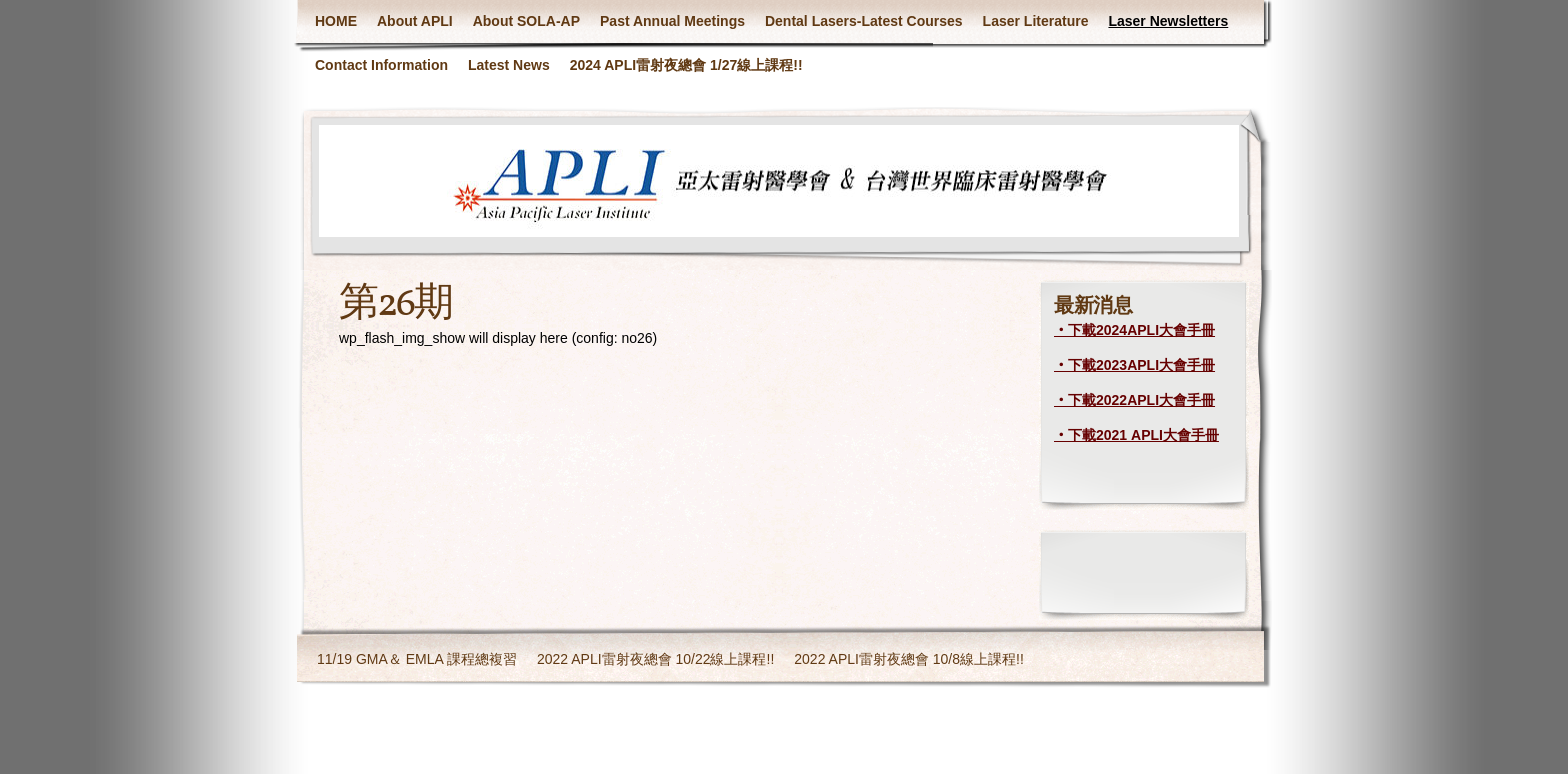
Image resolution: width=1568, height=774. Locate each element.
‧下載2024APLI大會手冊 (1134, 330)
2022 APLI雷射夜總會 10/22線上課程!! (655, 659)
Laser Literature (1036, 21)
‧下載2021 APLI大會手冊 (1136, 435)
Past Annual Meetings (672, 21)
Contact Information (381, 65)
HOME (336, 21)
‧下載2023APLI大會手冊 (1134, 365)
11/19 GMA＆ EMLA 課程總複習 (417, 659)
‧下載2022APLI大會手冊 (1134, 400)
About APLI (415, 21)
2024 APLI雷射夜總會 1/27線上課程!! (686, 65)
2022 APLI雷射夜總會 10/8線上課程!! (909, 659)
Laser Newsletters (1168, 21)
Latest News (509, 65)
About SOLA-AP (526, 21)
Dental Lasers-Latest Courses (864, 21)
